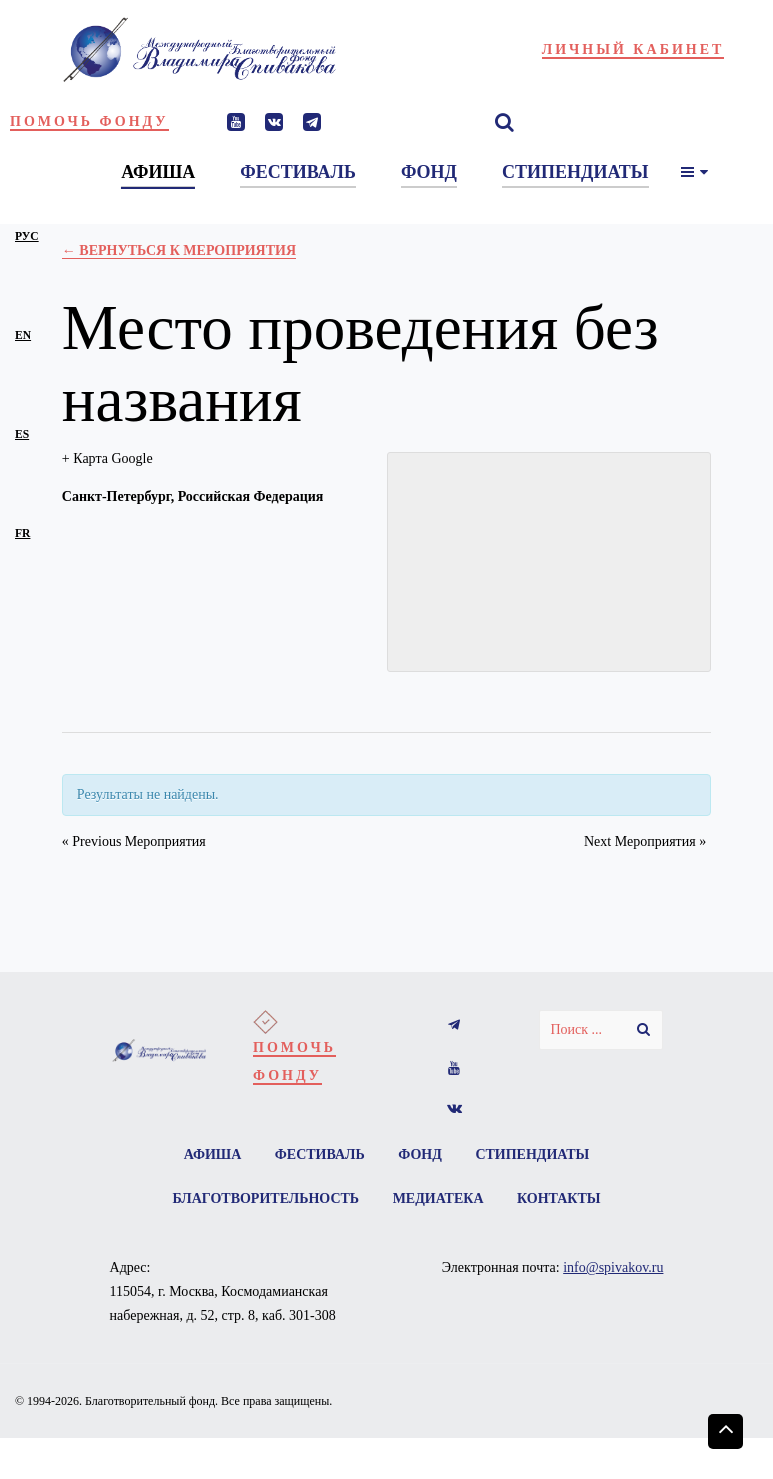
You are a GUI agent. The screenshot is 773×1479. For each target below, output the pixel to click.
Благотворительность (265, 1198)
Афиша (213, 1154)
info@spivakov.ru (613, 1267)
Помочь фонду (89, 121)
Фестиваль (320, 1154)
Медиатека (438, 1198)
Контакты (559, 1198)
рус (27, 236)
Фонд (420, 1154)
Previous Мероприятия (134, 841)
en (23, 335)
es (22, 434)
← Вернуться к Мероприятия (179, 250)
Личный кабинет (633, 49)
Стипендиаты (532, 1154)
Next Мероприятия (645, 841)
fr (22, 533)
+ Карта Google (107, 458)
